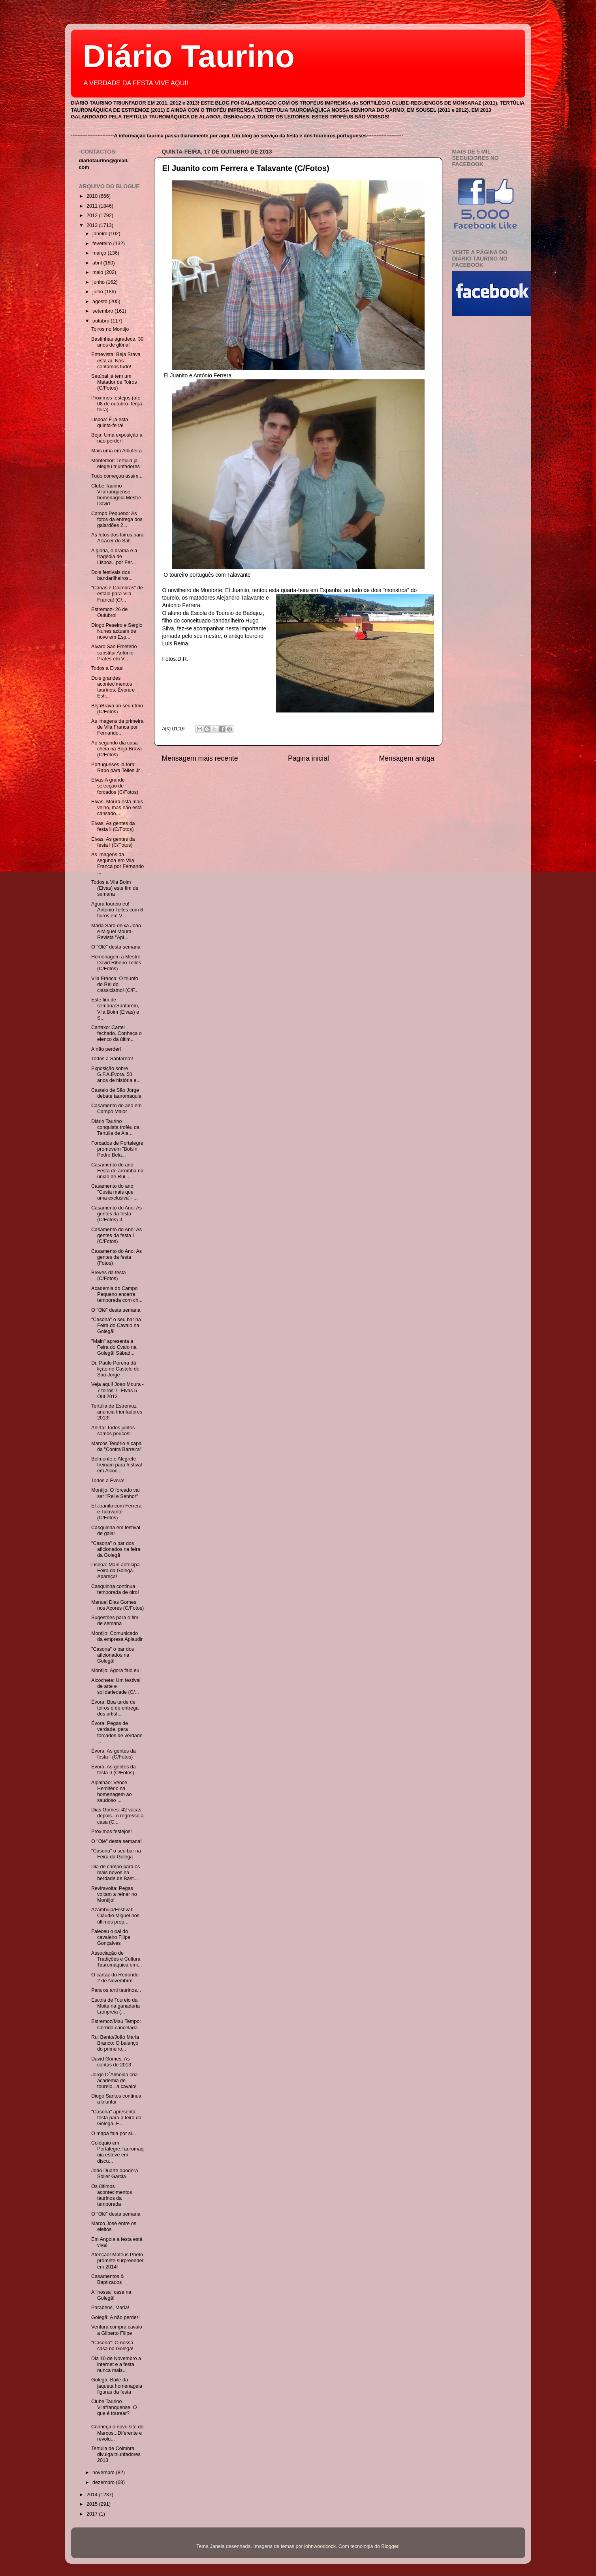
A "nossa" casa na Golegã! (111, 2295)
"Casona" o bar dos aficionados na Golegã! (112, 1655)
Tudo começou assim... (117, 476)
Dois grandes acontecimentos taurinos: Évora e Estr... (113, 687)
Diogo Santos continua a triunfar (116, 2099)
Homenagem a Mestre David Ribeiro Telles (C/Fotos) (116, 962)
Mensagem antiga (406, 758)
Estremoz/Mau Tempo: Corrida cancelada (116, 2024)
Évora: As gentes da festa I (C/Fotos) (113, 1754)
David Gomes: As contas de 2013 (111, 2062)
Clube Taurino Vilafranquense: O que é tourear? (114, 2407)
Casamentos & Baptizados (107, 2279)
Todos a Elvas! (107, 668)
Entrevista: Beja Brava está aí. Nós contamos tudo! (116, 360)
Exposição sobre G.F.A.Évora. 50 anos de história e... (116, 1074)
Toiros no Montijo (110, 329)
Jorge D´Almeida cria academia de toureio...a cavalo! (114, 2080)
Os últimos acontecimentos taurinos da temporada (111, 2195)
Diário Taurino (189, 56)
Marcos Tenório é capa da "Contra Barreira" (116, 1446)
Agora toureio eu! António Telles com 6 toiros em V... (117, 910)
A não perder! (106, 1049)
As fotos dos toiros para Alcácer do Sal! (117, 538)
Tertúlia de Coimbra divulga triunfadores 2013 (116, 2454)
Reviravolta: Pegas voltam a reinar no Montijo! (114, 1894)
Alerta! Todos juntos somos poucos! (113, 1430)
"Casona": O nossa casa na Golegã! (112, 2345)
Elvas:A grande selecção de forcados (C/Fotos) (114, 786)
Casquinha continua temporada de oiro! (115, 1589)
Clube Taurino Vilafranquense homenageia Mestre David (116, 494)
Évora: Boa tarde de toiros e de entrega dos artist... (115, 1708)
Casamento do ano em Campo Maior (116, 1108)
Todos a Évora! (107, 1480)
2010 (92, 196)
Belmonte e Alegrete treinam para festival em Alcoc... (116, 1465)
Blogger (390, 2546)
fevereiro (102, 243)
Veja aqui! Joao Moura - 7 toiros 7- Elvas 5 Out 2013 (117, 1390)
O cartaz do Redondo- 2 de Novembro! (115, 1978)
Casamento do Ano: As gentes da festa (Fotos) (116, 1257)
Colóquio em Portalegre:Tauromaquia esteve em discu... (117, 2152)
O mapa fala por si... (113, 2133)
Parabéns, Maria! (110, 2307)
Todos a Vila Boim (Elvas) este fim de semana (114, 888)
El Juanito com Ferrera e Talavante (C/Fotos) (245, 168)
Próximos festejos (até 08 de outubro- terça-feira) (117, 403)
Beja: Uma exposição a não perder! (117, 438)
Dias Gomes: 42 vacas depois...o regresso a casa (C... (117, 1815)
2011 (92, 206)
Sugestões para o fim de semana (114, 1620)
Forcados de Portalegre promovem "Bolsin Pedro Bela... (117, 1149)
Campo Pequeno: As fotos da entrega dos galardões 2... (117, 519)
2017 (92, 2514)
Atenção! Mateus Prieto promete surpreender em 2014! (117, 2260)
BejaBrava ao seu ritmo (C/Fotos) (117, 708)
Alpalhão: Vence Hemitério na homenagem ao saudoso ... (111, 1791)
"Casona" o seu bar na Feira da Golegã (116, 1854)
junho (99, 282)
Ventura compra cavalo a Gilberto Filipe (116, 2330)
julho (98, 291)
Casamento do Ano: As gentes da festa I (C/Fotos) (116, 1235)
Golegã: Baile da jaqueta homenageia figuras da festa (116, 2385)
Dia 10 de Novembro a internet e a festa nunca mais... (116, 2364)
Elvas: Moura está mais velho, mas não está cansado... (117, 807)
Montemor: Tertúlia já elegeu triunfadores (115, 463)
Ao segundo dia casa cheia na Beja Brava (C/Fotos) (116, 748)
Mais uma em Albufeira (116, 451)
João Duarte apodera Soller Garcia (114, 2173)
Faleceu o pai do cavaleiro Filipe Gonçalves (110, 1937)
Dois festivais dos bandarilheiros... (112, 575)
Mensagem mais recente (200, 758)
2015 (92, 2504)
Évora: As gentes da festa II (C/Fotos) (113, 1769)
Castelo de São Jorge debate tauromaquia (116, 1093)
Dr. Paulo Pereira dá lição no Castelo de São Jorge (115, 1369)
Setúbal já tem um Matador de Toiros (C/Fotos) (114, 382)
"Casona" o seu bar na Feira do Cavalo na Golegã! (116, 1325)
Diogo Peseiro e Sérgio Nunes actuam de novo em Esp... (117, 631)
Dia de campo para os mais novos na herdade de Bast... (115, 1872)
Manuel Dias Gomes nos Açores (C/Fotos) (117, 1605)
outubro (101, 321)
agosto (100, 301)
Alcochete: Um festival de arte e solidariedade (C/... (116, 1686)
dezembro (104, 2482)
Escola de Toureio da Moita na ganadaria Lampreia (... (115, 2006)
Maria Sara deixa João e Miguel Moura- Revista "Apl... (116, 931)
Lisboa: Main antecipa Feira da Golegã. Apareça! (115, 1570)
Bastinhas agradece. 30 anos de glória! (117, 342)
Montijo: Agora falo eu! (116, 1670)
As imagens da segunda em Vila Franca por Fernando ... (117, 863)
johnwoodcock (320, 2546)
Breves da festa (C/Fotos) (108, 1275)
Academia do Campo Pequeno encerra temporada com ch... (117, 1294)
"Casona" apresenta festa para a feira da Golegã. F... (116, 2117)
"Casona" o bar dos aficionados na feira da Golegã (115, 1549)
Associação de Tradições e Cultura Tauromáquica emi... (116, 1959)
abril (97, 263)
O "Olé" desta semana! (116, 1841)
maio (98, 272)
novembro (104, 2472)
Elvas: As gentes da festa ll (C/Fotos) (113, 826)
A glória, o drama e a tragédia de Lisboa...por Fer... (114, 556)
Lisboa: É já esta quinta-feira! (109, 422)
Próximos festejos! (111, 1831)
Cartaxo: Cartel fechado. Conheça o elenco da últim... (116, 1033)
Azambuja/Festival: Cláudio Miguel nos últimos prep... (115, 1915)
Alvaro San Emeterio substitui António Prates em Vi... (114, 652)
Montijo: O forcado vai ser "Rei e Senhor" (115, 1493)
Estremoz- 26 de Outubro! (109, 612)
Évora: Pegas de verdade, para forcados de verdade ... (117, 1732)
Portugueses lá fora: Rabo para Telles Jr (115, 767)
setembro (103, 311)
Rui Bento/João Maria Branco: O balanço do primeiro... (115, 2043)
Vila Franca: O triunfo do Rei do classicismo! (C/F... (115, 984)
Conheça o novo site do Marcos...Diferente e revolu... (117, 2432)
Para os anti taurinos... (116, 1990)
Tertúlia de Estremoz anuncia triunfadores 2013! (116, 1412)
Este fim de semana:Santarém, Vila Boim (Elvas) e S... (115, 1008)
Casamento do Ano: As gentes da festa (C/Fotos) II (116, 1213)
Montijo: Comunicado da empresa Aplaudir (117, 1636)
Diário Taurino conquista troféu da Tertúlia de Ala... (115, 1127)
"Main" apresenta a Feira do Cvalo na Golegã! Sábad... (113, 1347)
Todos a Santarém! (112, 1058)
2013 (92, 225)
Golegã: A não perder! (115, 2317)
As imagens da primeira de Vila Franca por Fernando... (117, 727)
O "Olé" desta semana (115, 947)
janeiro (100, 233)
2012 (92, 215)
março (100, 253)
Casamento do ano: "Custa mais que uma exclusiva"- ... (114, 1192)
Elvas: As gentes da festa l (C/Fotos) (113, 842)
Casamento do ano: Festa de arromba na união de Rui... (117, 1170)
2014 (92, 2494)
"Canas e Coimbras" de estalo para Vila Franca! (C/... (117, 593)
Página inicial (308, 758)
